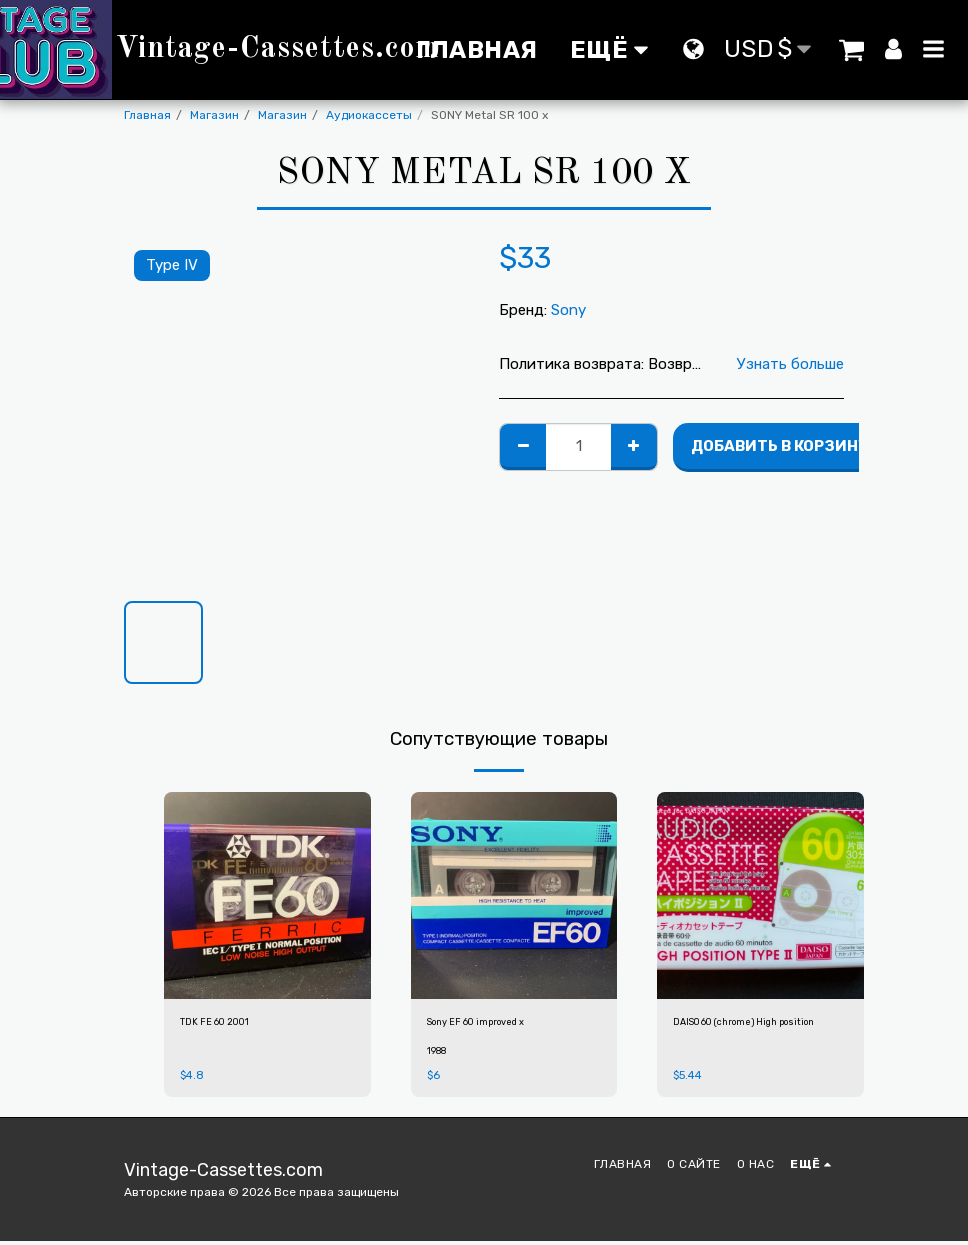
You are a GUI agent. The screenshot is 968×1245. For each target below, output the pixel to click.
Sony (568, 310)
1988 (437, 1054)
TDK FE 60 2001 (224, 1024)
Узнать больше (790, 364)
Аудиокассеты (369, 115)
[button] (852, 49)
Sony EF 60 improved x (492, 1024)
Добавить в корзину (779, 446)
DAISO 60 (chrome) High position (740, 1033)
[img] (267, 895)
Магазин (214, 115)
